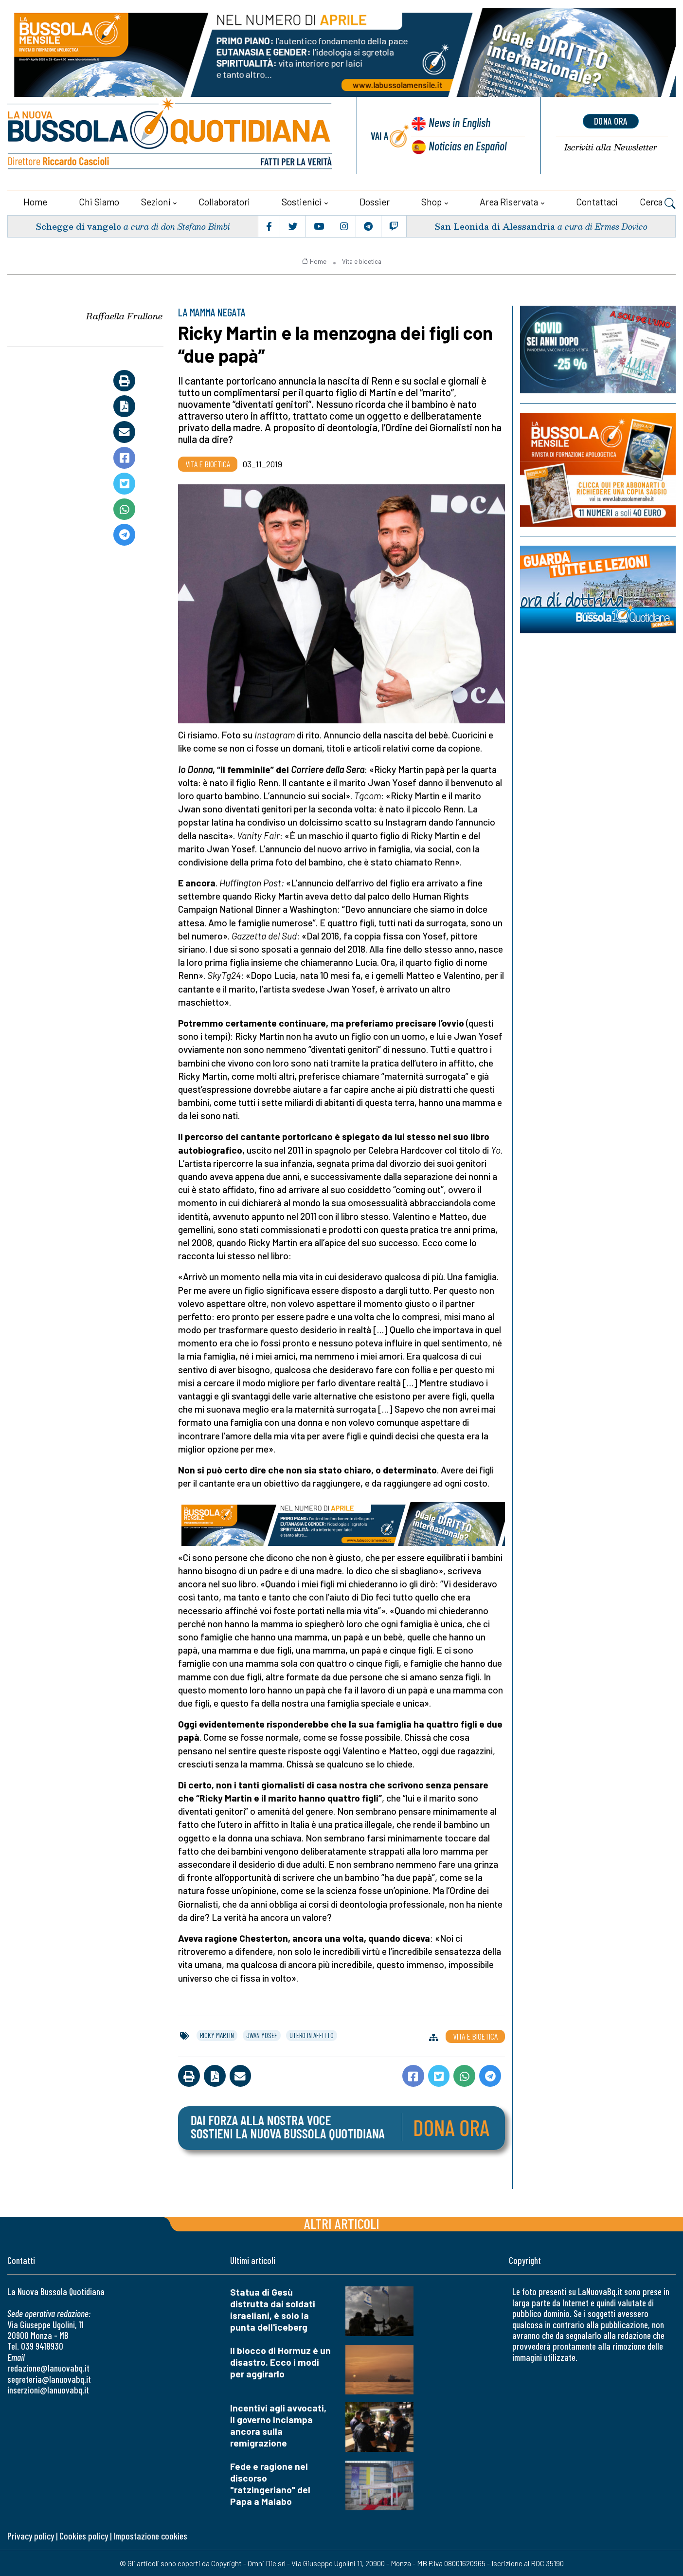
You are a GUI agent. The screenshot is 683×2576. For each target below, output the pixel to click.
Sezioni (156, 201)
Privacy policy (30, 2535)
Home (35, 201)
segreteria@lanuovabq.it (49, 2378)
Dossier (374, 201)
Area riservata (509, 201)
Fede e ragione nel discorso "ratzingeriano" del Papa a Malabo (270, 2483)
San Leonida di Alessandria (494, 225)
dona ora (610, 121)
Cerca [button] (658, 202)
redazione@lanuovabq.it (48, 2367)
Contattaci (597, 201)
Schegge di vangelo (78, 225)
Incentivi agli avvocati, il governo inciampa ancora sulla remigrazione (278, 2425)
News (459, 122)
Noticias (467, 145)
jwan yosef (261, 2034)
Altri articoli (341, 2222)
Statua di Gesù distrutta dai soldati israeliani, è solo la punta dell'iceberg (272, 2309)
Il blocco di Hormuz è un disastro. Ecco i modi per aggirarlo (280, 2361)
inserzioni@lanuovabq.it (48, 2389)
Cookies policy (83, 2535)
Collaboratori (224, 201)
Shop (431, 201)
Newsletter (610, 147)
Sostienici (302, 201)
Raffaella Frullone (124, 315)
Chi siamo (99, 201)
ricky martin (217, 2034)
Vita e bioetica (361, 260)
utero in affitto (311, 2034)
